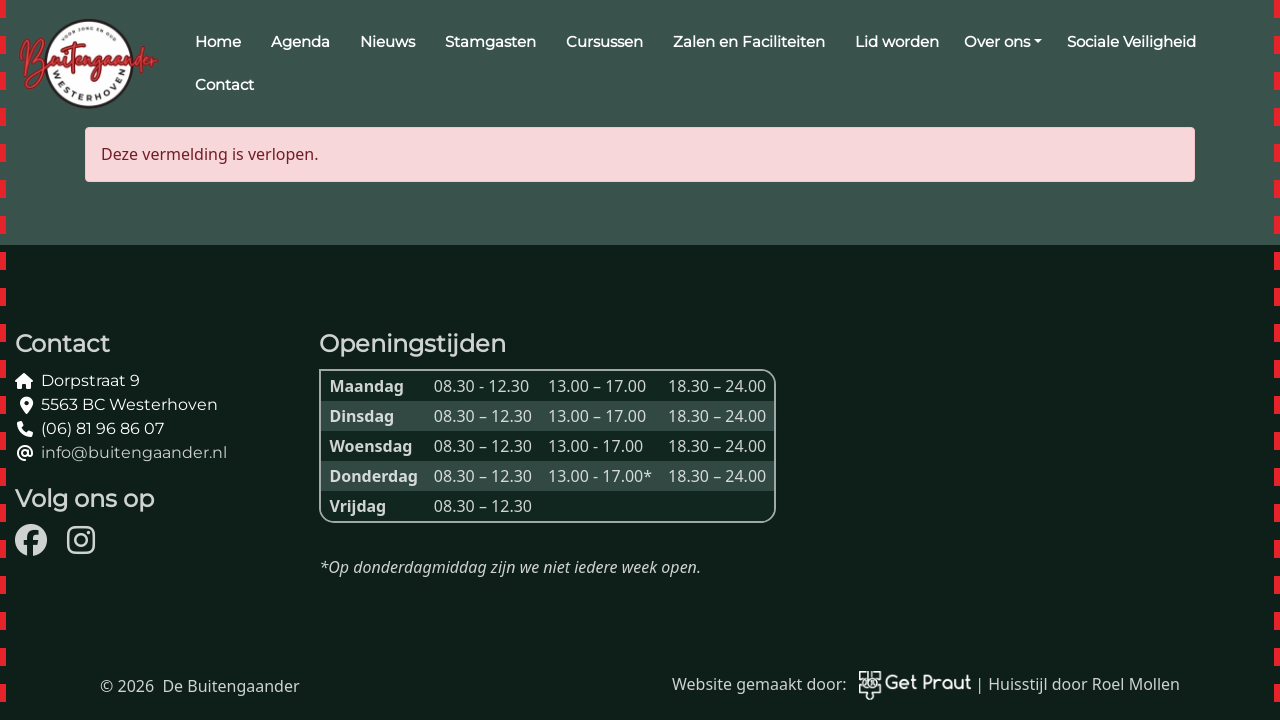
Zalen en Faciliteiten (749, 41)
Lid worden (897, 41)
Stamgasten (490, 41)
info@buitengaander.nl (134, 452)
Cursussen (604, 41)
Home (218, 41)
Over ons (997, 41)
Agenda (300, 41)
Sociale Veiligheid (1131, 41)
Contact (224, 84)
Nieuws (387, 41)
